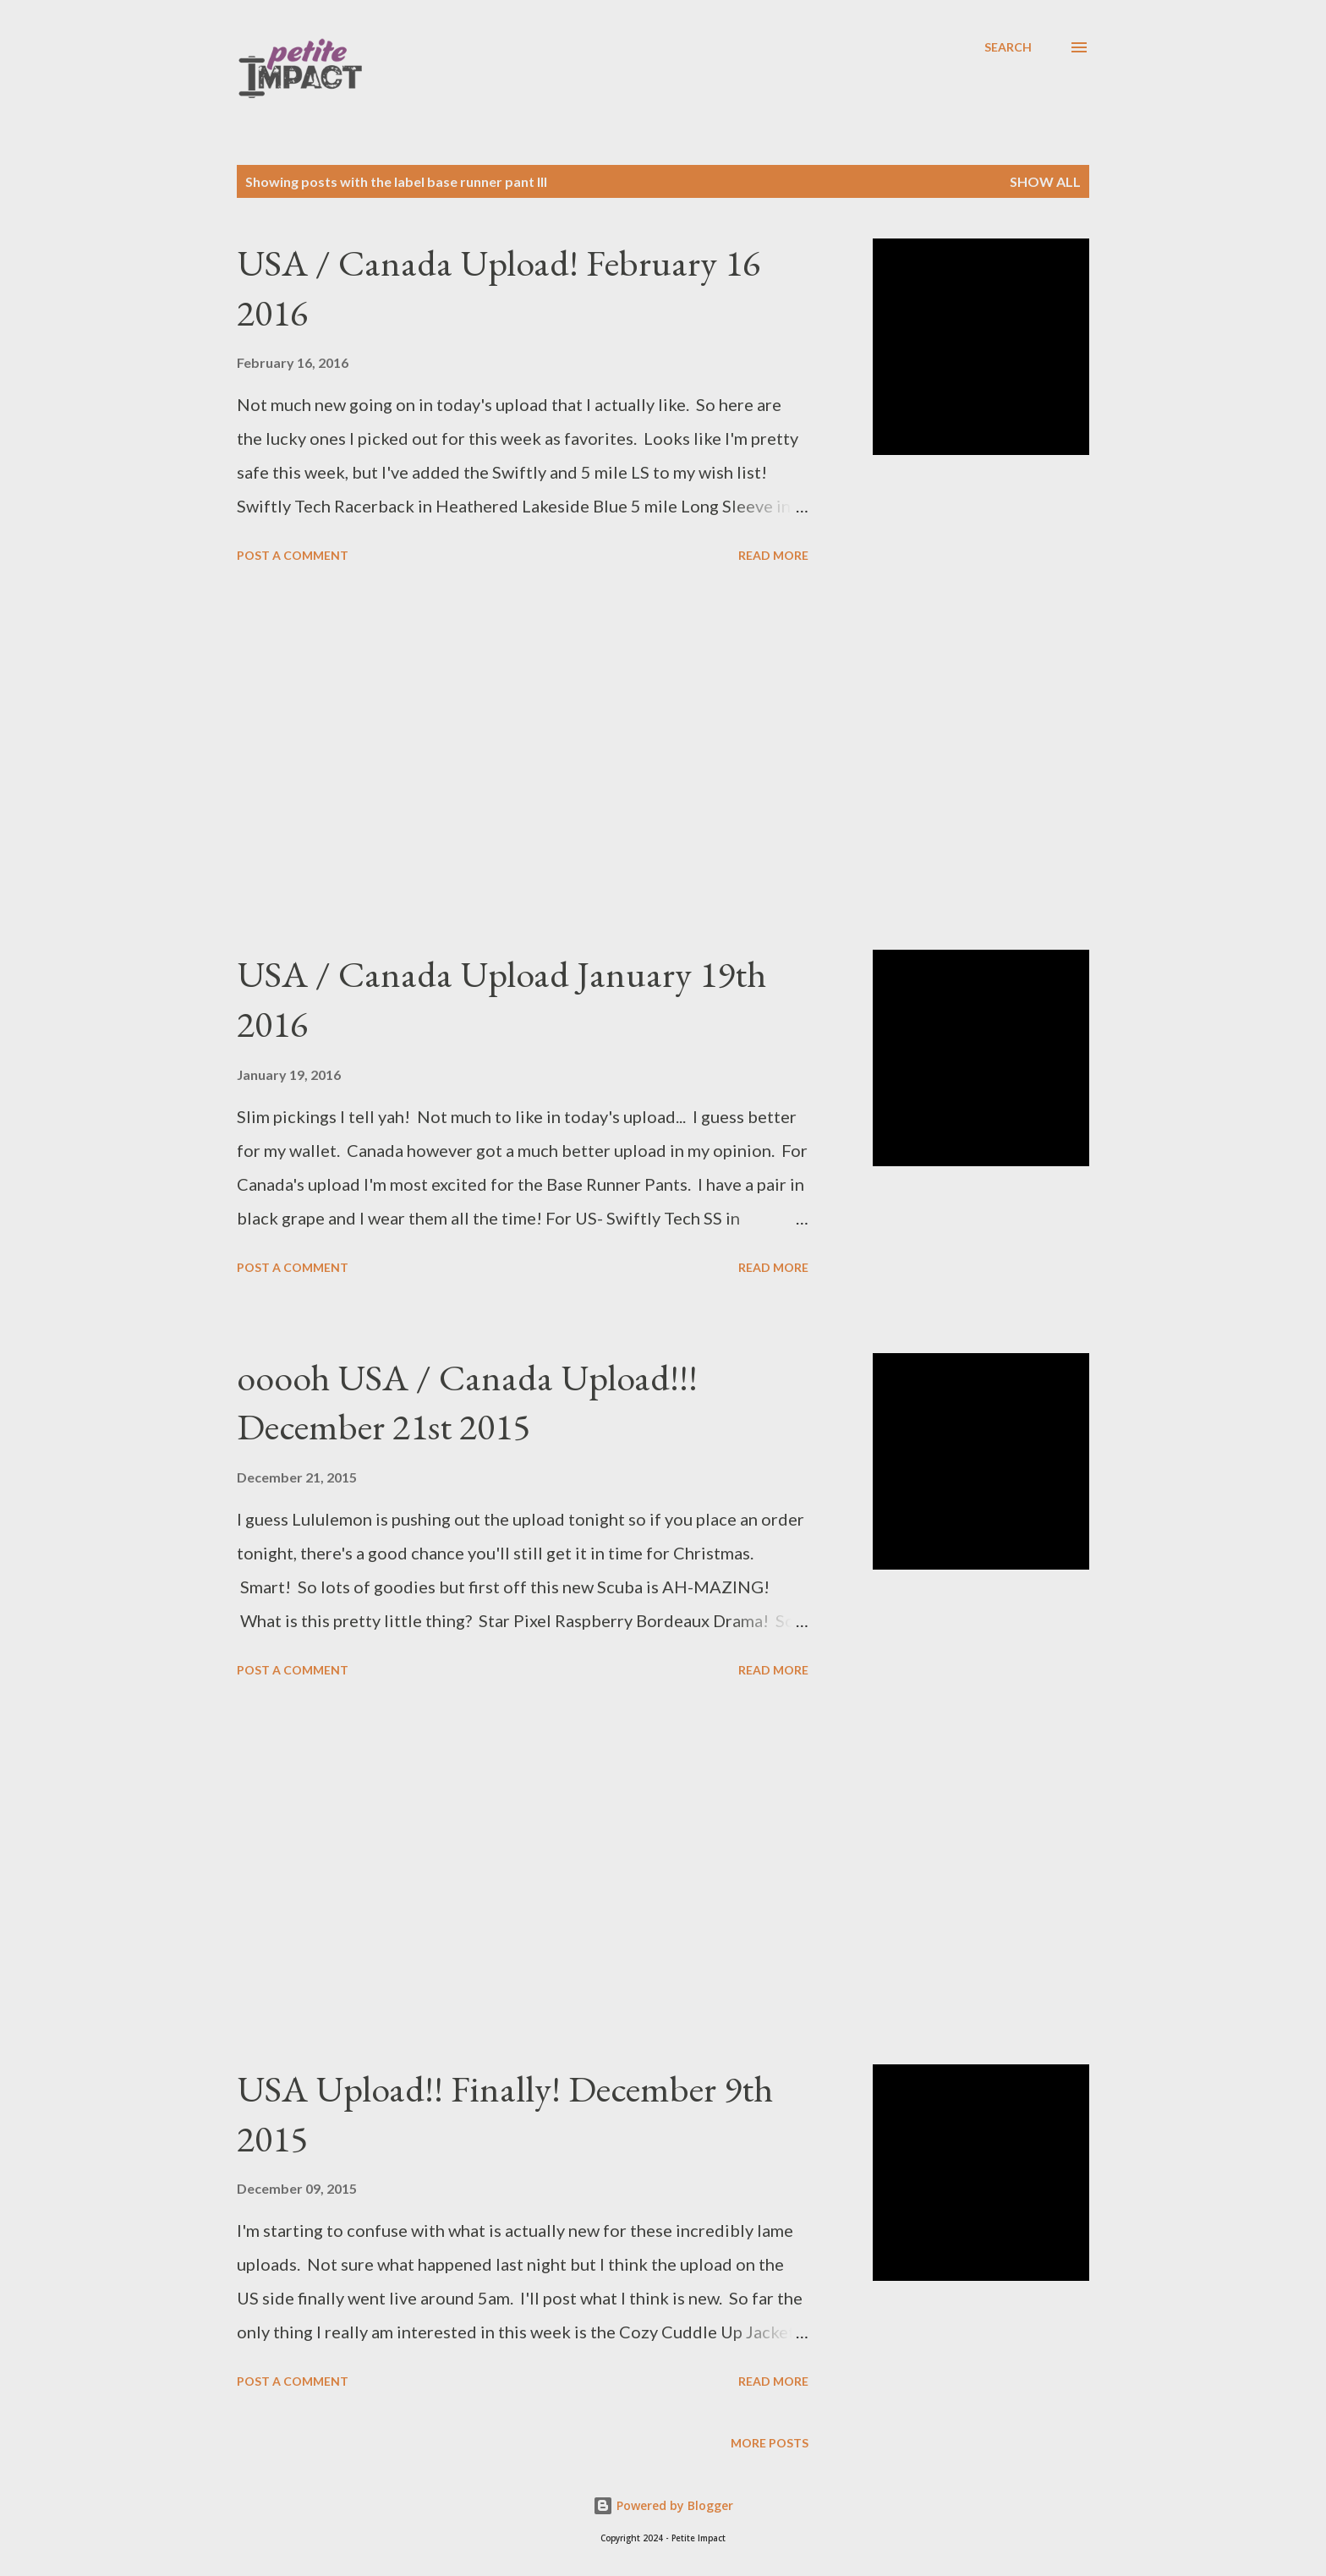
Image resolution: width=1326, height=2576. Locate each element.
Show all (1045, 181)
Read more (773, 555)
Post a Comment (292, 555)
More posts (769, 2443)
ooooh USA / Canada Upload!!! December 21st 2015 (467, 1402)
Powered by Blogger (663, 2505)
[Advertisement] (522, 759)
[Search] (1008, 47)
